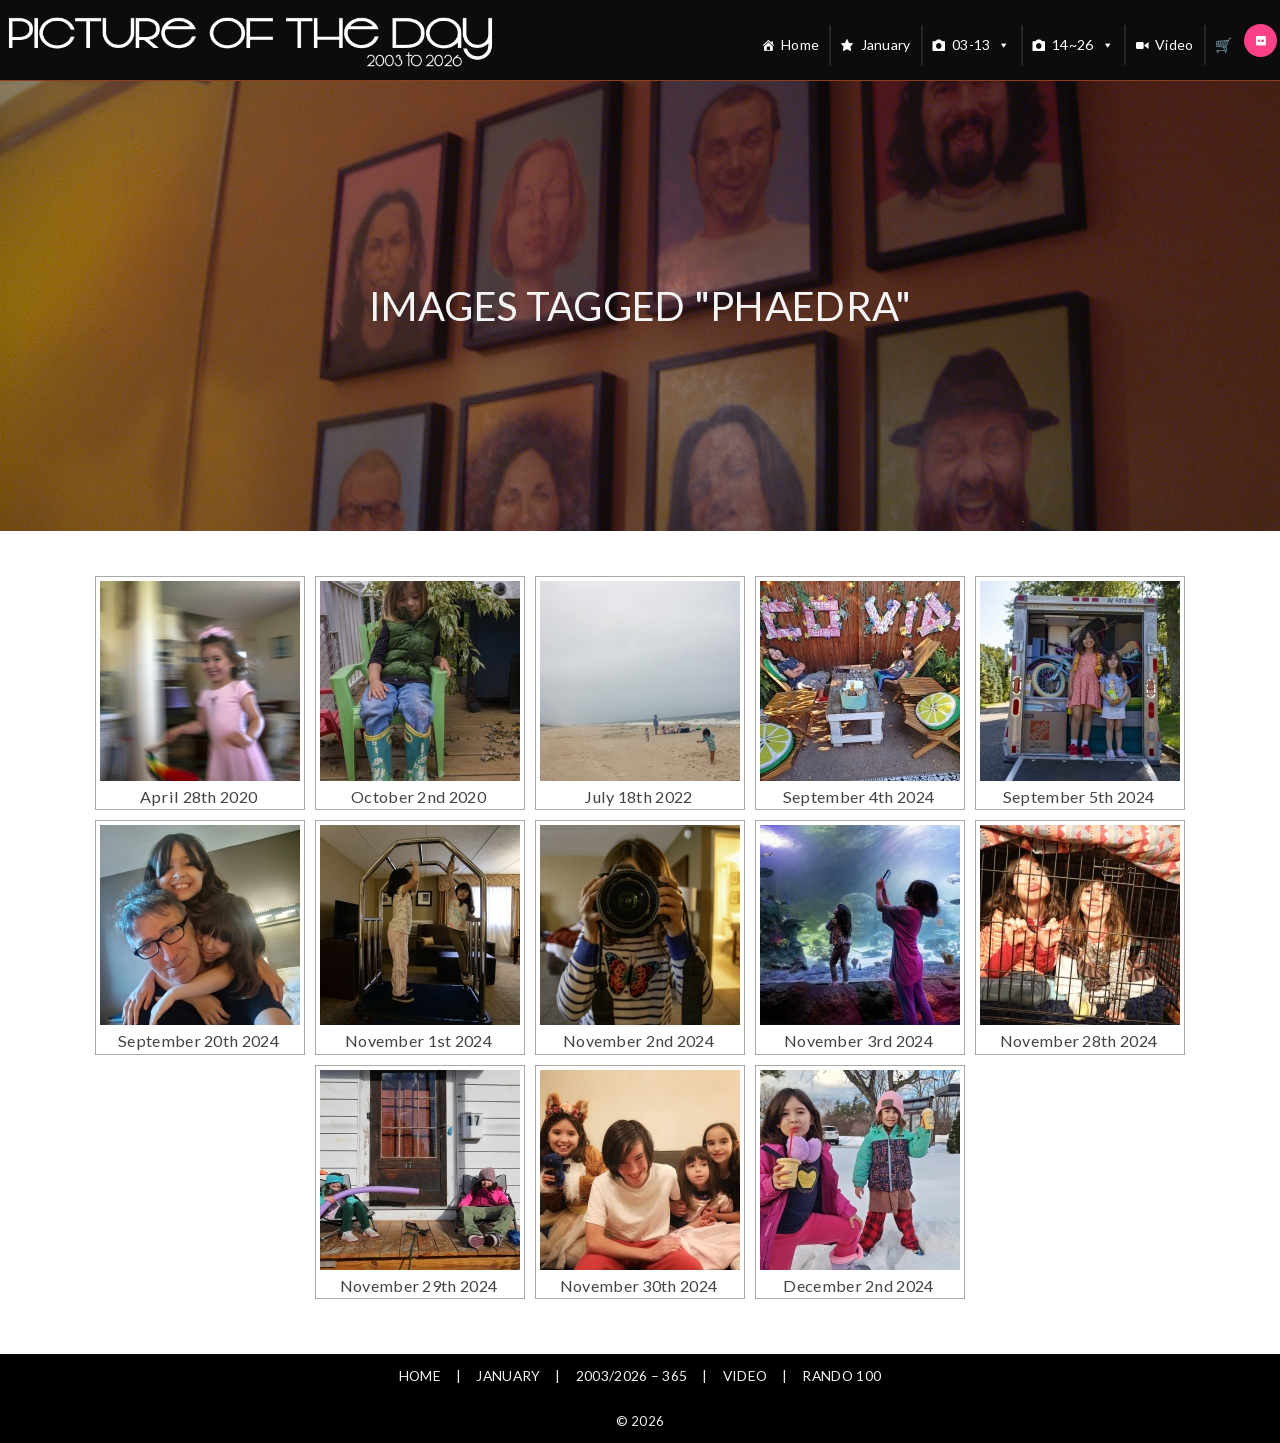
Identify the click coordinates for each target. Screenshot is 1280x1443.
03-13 (981, 45)
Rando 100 (844, 1325)
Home (800, 44)
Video (1174, 44)
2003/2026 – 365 (631, 1325)
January (886, 44)
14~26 (1083, 45)
